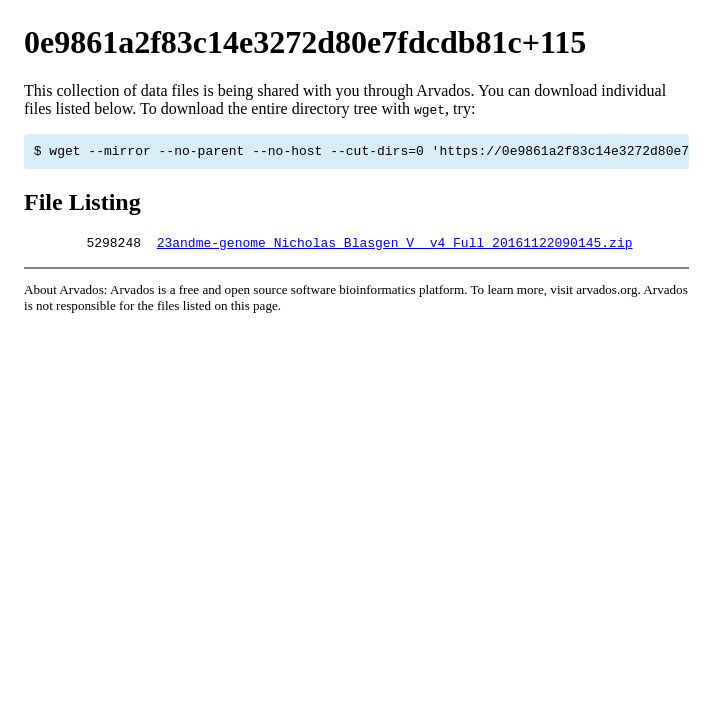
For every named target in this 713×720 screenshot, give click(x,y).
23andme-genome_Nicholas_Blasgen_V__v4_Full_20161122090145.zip (395, 248)
